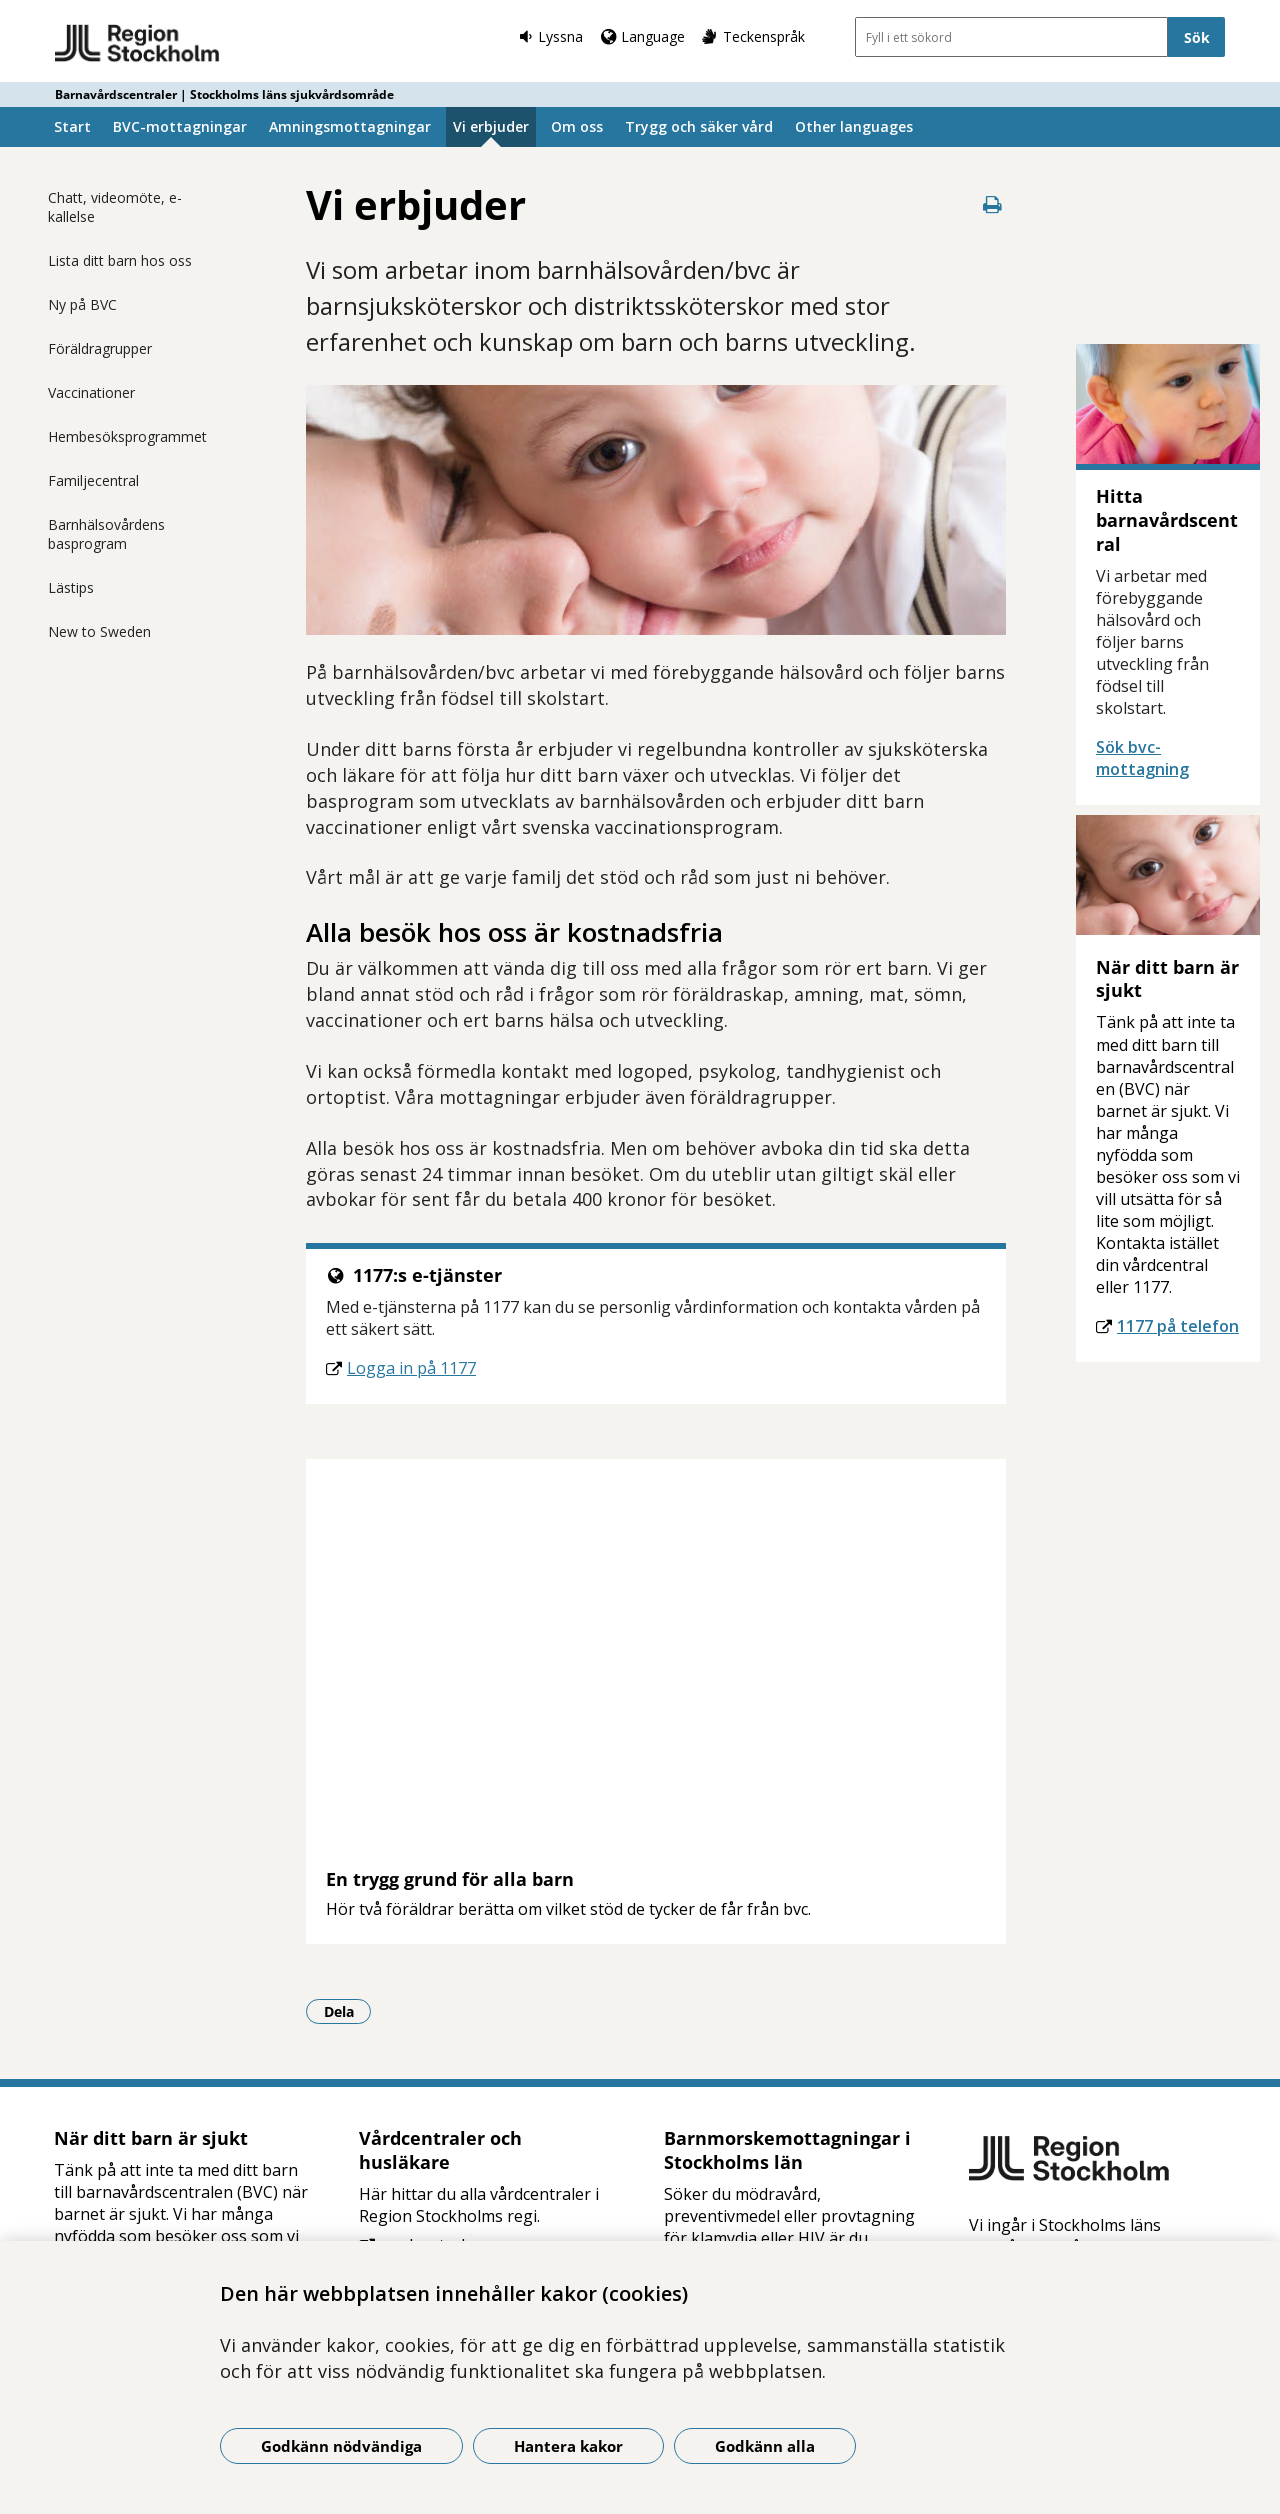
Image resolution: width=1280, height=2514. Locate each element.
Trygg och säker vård (699, 126)
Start (72, 126)
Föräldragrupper (100, 348)
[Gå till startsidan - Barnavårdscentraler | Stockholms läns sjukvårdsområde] (137, 44)
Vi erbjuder (491, 126)
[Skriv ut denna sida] (992, 204)
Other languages (854, 126)
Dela (348, 2011)
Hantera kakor (568, 2446)
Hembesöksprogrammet (127, 436)
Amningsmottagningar (350, 126)
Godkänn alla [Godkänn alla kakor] (765, 2446)
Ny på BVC (82, 304)
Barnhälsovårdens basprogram (106, 534)
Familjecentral (93, 480)
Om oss (577, 126)
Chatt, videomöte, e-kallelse (115, 207)
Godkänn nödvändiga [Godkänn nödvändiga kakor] (341, 2446)
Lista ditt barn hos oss (120, 260)
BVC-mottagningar (180, 126)
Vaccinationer (91, 392)
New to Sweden (99, 631)
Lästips (71, 587)
